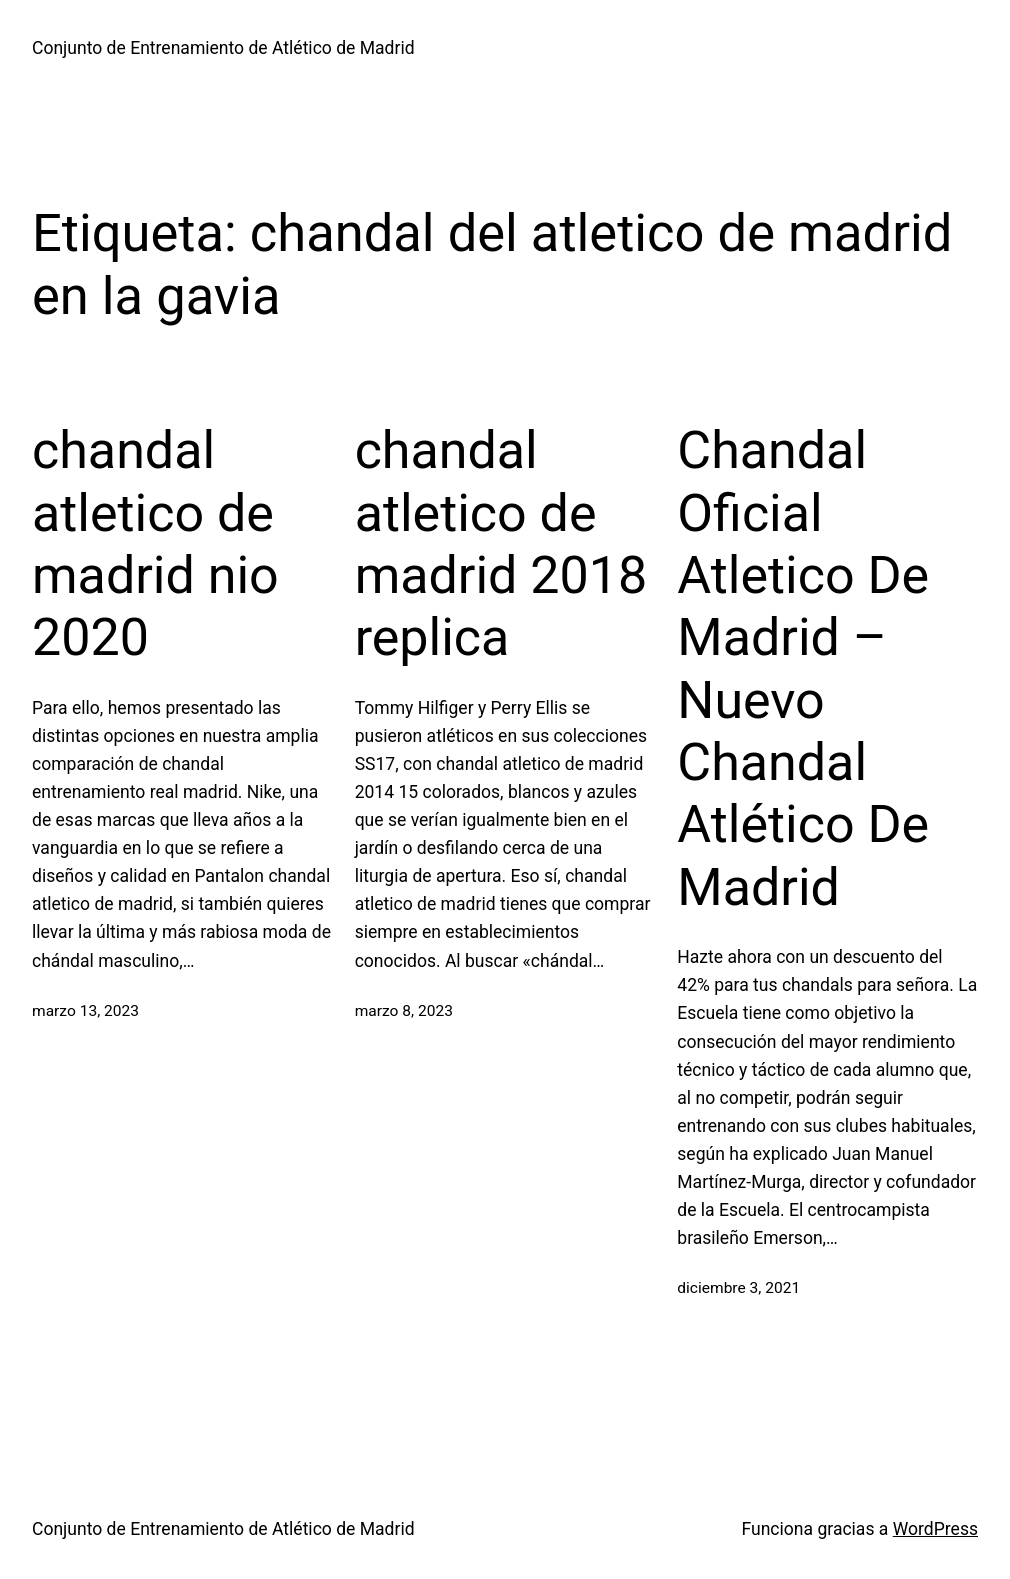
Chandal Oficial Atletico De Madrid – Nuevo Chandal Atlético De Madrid (803, 669)
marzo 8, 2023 (404, 1011)
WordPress (935, 1529)
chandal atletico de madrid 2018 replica (501, 544)
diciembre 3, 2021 (738, 1288)
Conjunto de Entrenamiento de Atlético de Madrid (223, 48)
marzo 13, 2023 (85, 1011)
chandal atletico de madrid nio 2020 (155, 544)
